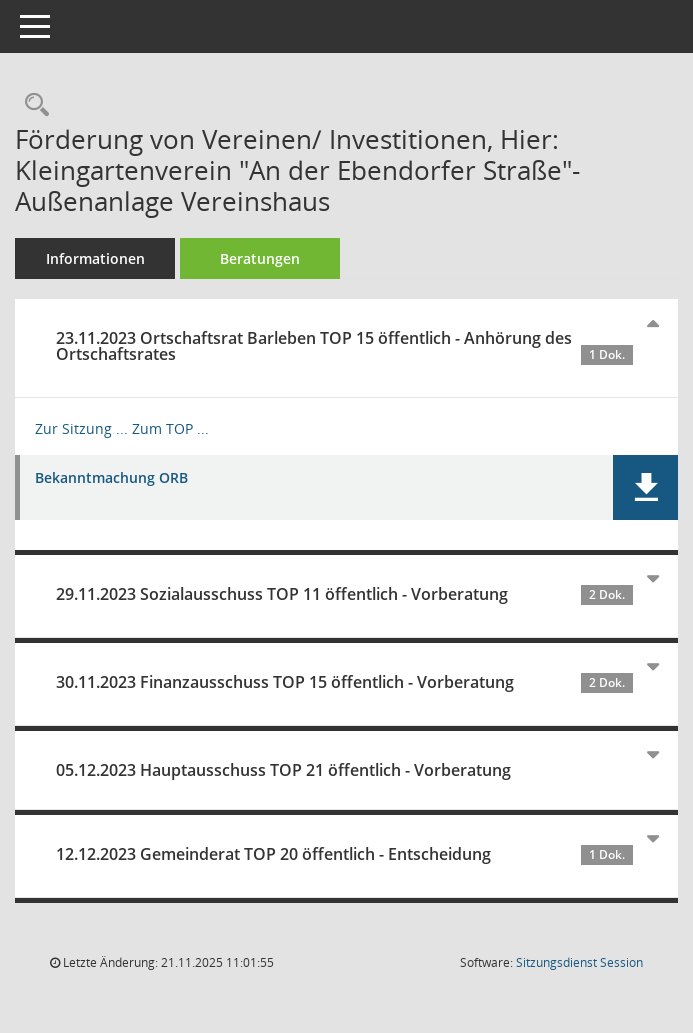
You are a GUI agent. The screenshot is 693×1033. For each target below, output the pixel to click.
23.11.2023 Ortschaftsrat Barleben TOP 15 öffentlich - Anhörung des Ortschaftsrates (344, 346)
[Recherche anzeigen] (32, 105)
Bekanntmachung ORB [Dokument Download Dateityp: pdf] (111, 478)
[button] (645, 487)
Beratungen (260, 258)
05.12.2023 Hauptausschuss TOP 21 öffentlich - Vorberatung (283, 770)
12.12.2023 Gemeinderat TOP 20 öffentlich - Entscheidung (344, 854)
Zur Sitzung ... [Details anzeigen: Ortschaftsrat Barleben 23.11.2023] (81, 428)
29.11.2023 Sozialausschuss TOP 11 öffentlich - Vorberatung (344, 594)
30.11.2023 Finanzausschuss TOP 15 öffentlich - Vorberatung (344, 682)
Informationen (95, 258)
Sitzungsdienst (579, 962)
